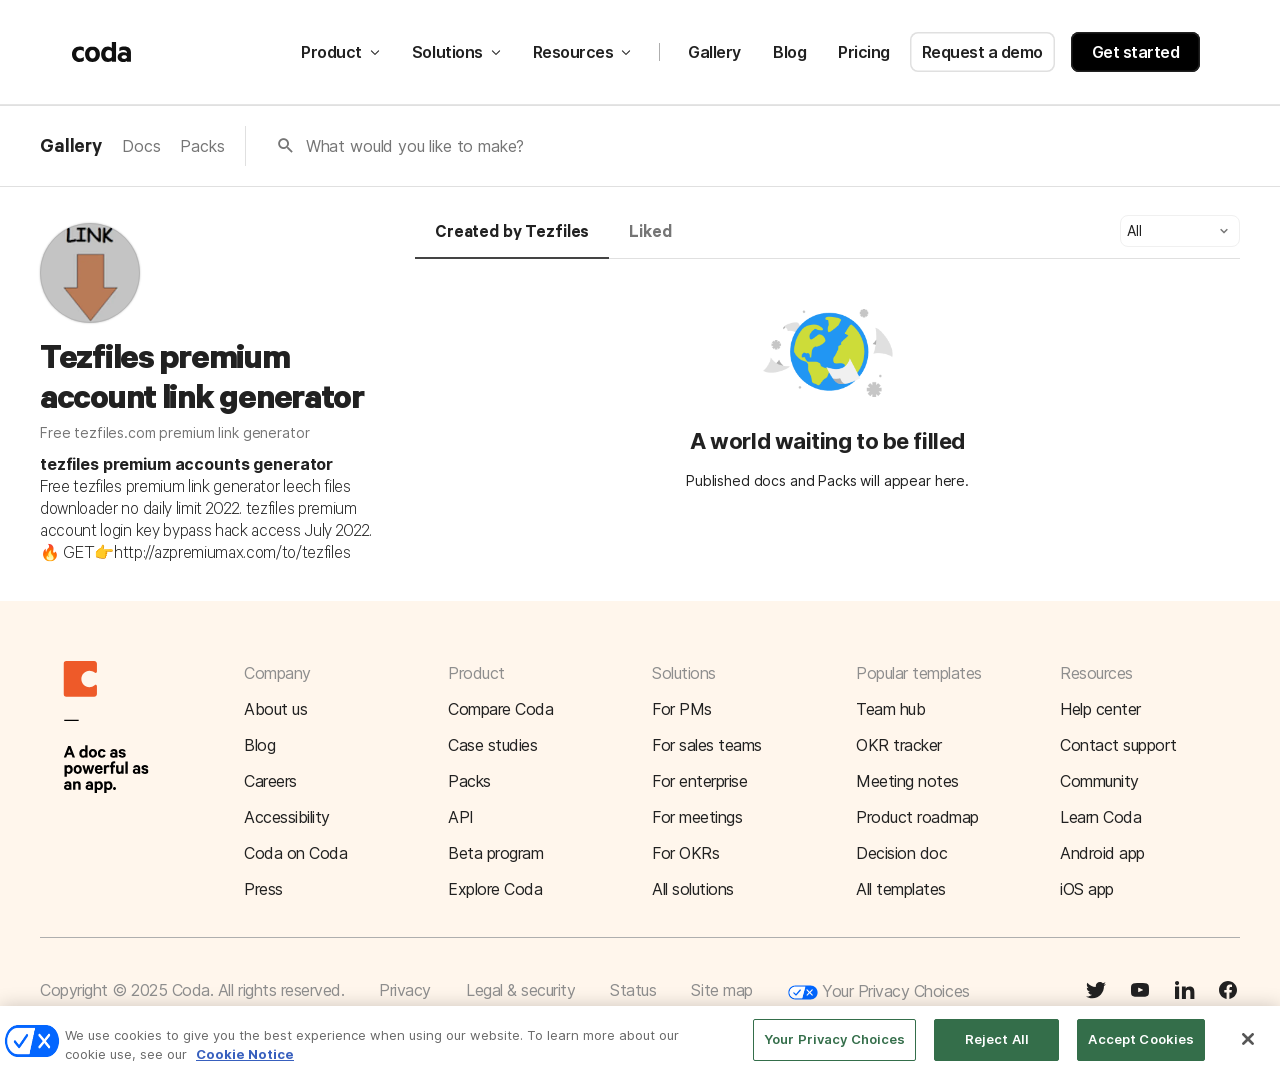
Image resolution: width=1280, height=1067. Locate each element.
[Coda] (102, 52)
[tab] (512, 241)
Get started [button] (1136, 52)
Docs (141, 146)
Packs (202, 146)
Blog (789, 52)
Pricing (864, 52)
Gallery (714, 52)
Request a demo (982, 52)
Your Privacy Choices (879, 992)
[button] (1180, 231)
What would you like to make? (415, 146)
